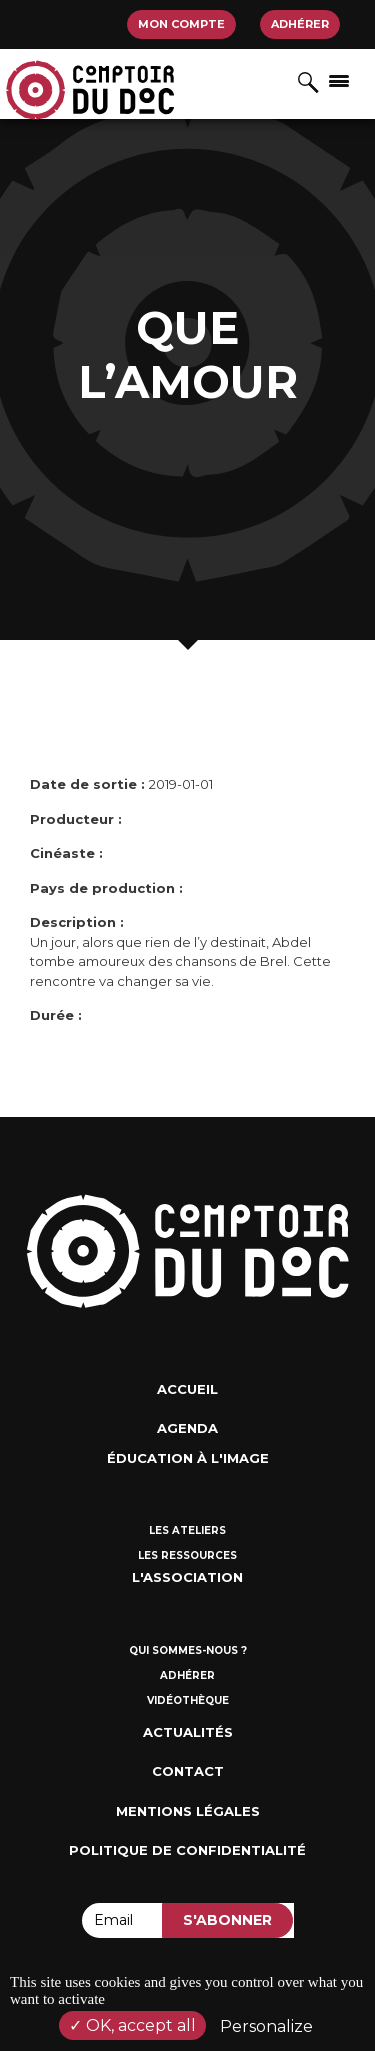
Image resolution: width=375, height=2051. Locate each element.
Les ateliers (187, 1530)
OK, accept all (132, 2025)
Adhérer (300, 24)
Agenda (187, 1428)
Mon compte (181, 24)
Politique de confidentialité (187, 1850)
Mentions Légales (188, 1811)
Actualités (188, 1732)
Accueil (187, 1389)
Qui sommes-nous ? (188, 1650)
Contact (188, 1771)
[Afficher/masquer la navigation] (339, 80)
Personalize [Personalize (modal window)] (266, 2026)
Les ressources (187, 1555)
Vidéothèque (188, 1700)
